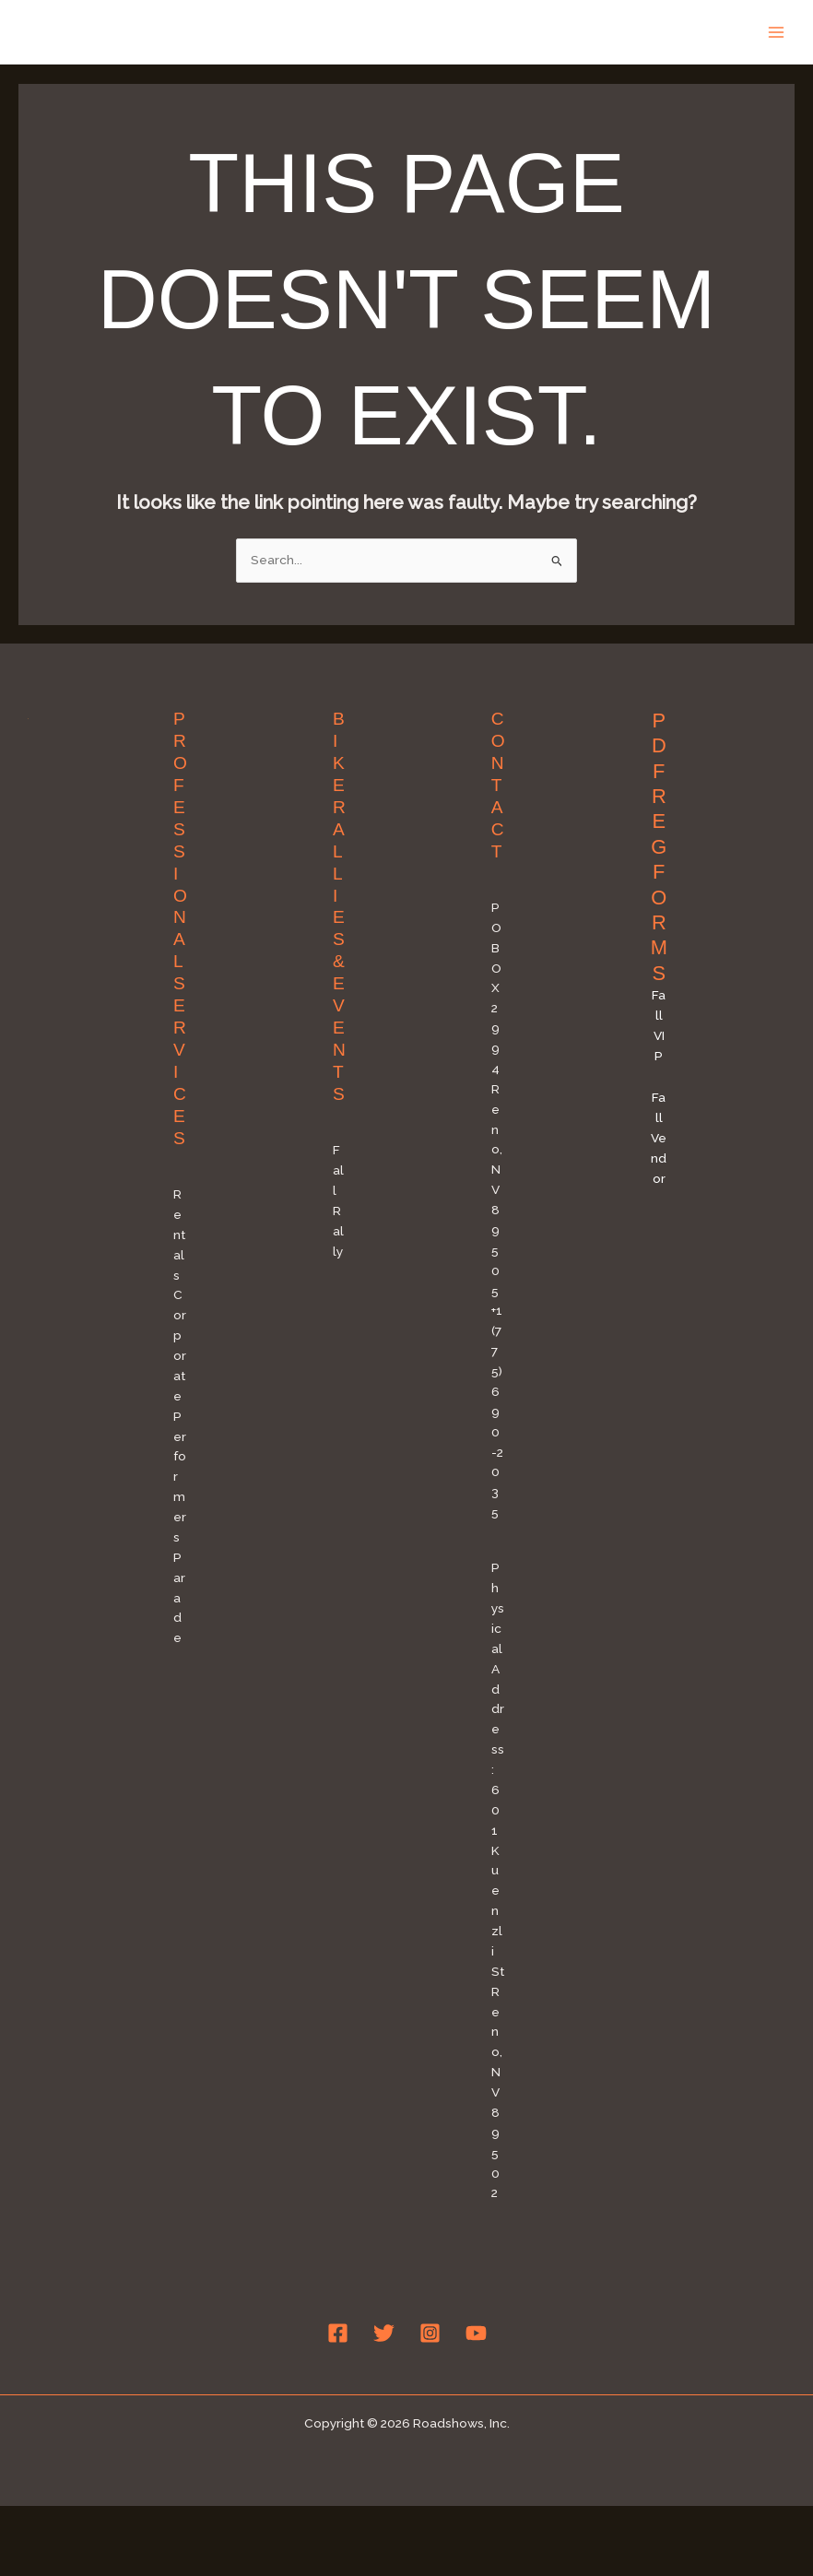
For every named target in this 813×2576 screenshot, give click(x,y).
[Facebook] (337, 2333)
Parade (179, 1598)
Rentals (179, 1234)
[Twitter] (384, 2333)
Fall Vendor (658, 1138)
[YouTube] (476, 2333)
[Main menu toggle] (776, 32)
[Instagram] (430, 2333)
